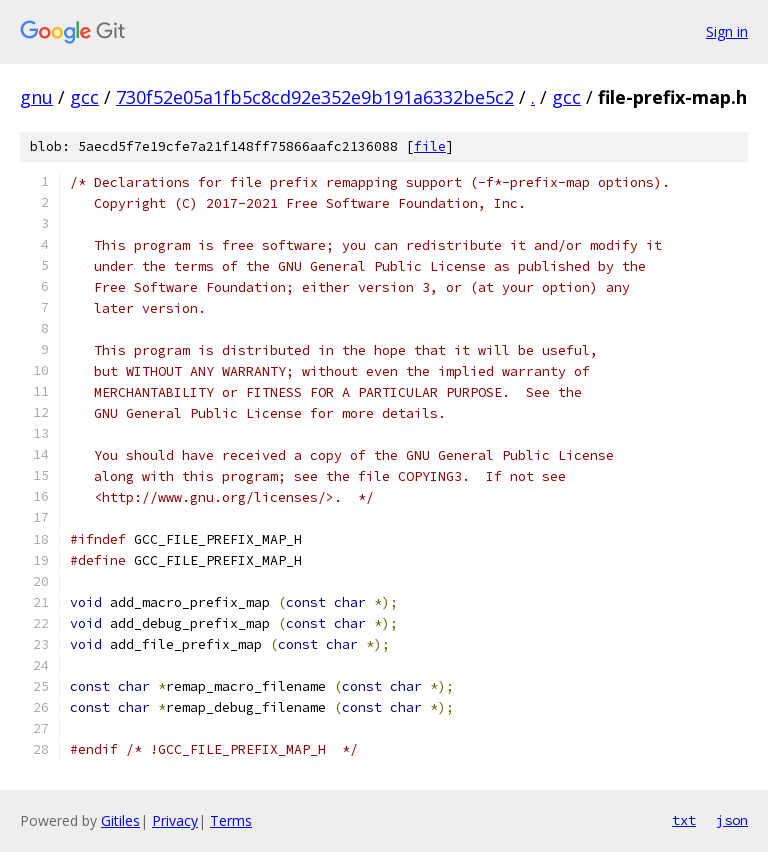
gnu (36, 97)
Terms (231, 820)
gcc (84, 97)
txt (684, 820)
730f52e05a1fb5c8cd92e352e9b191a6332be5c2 (315, 97)
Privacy (175, 820)
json (732, 820)
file (430, 146)
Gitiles (120, 820)
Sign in (727, 31)
